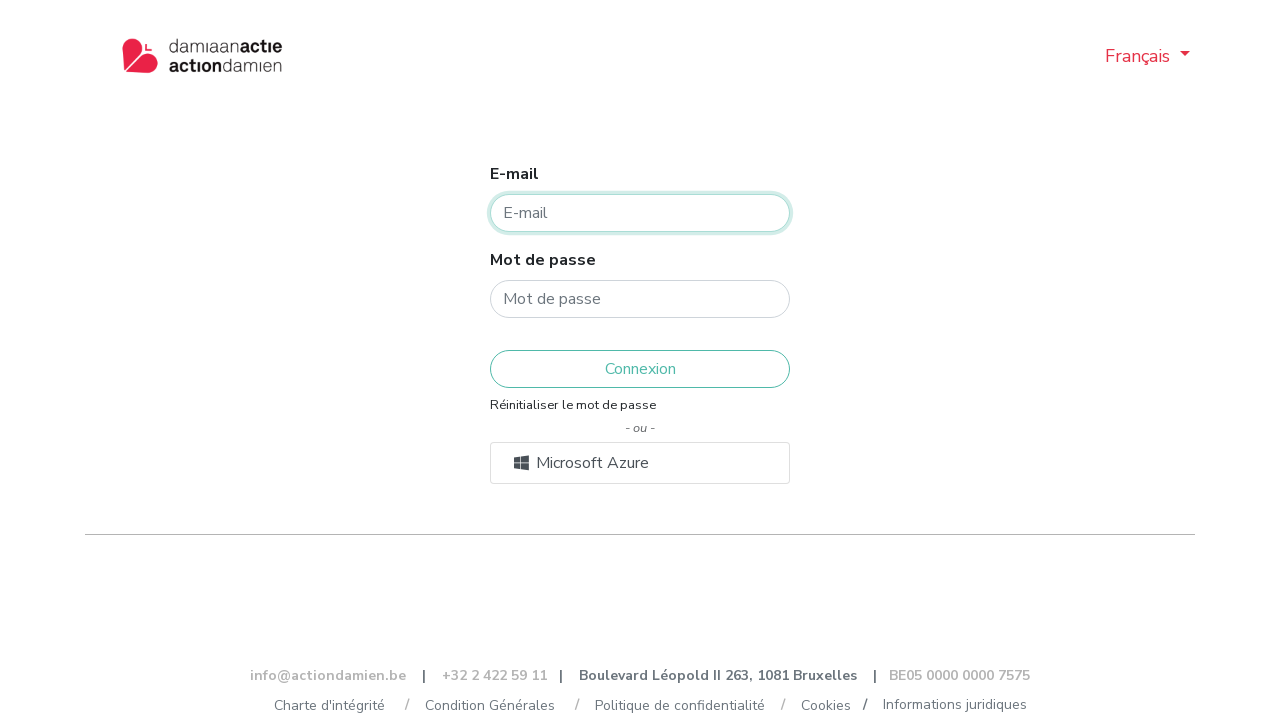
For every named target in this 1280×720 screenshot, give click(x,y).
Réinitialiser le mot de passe (573, 405)
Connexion (640, 369)
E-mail (514, 174)
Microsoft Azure (580, 463)
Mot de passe (543, 260)
